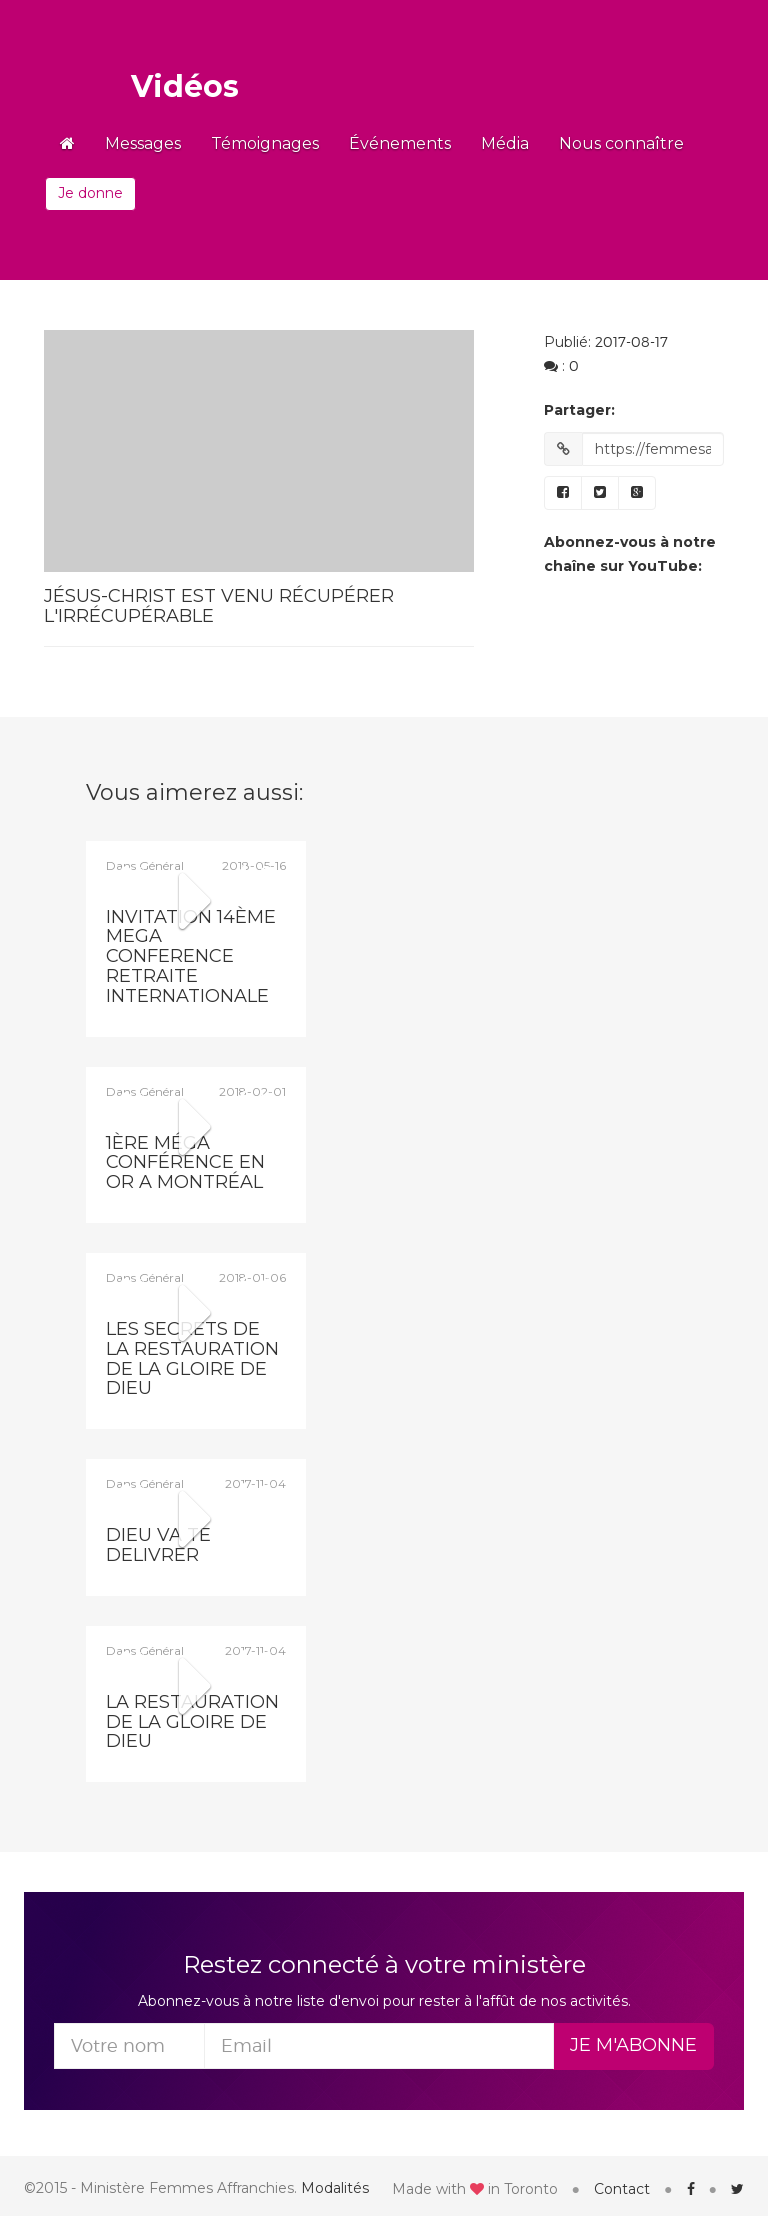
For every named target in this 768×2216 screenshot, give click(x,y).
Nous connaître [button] (621, 143)
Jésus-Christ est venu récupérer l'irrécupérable (219, 606)
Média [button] (505, 143)
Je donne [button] (90, 193)
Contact (622, 2189)
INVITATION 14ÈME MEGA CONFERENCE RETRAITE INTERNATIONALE (191, 956)
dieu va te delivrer (158, 1545)
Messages (143, 143)
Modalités (335, 2188)
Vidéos (185, 86)
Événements (400, 143)
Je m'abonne (633, 2045)
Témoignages (265, 143)
